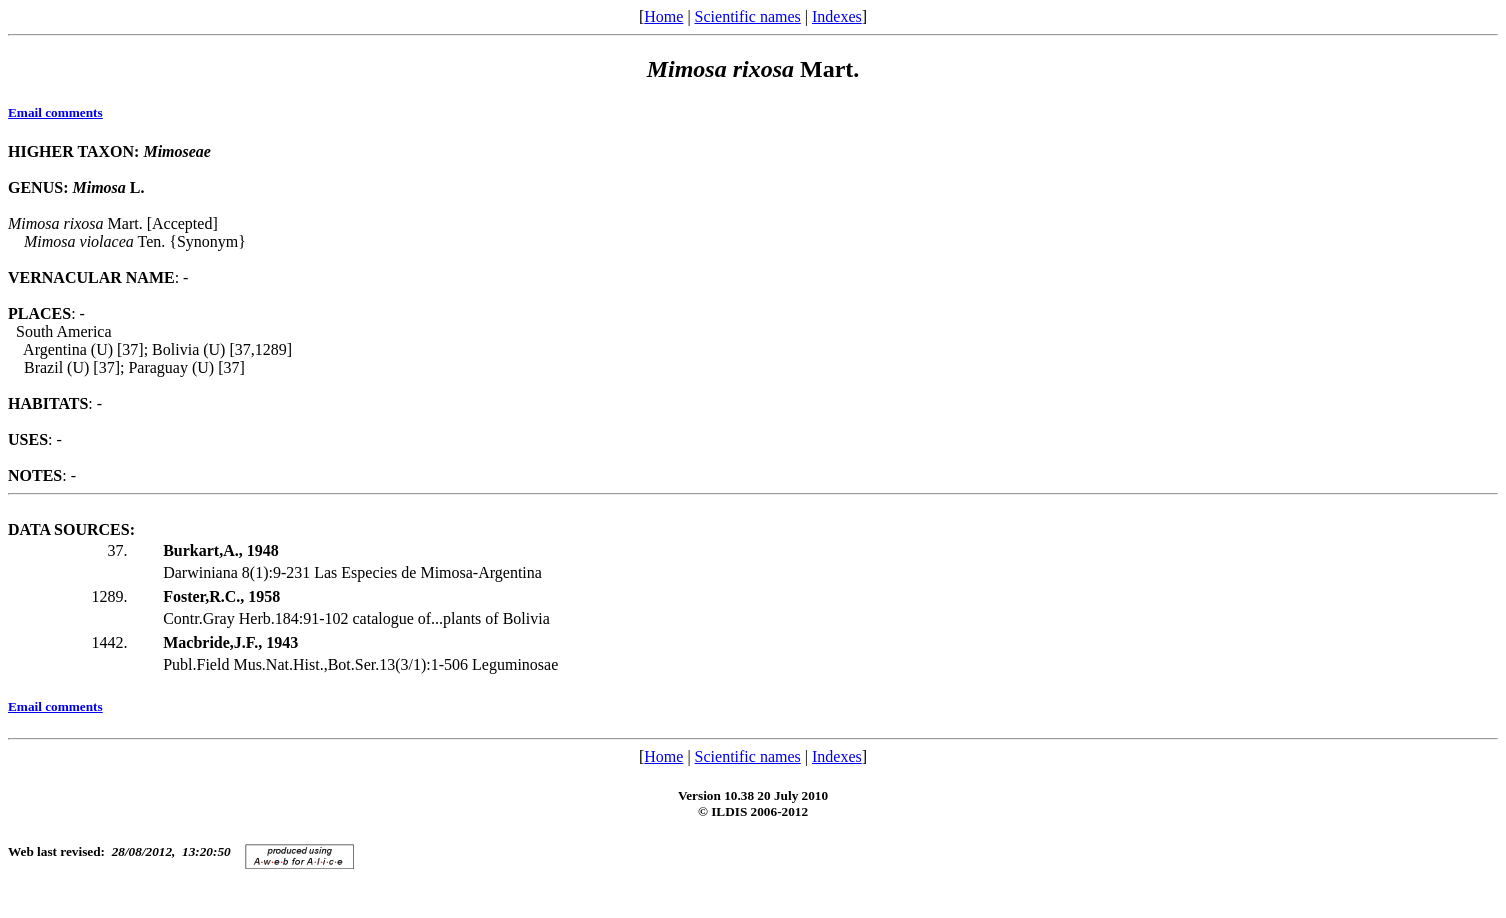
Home (663, 16)
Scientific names (748, 16)
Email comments (55, 112)
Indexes (837, 16)
